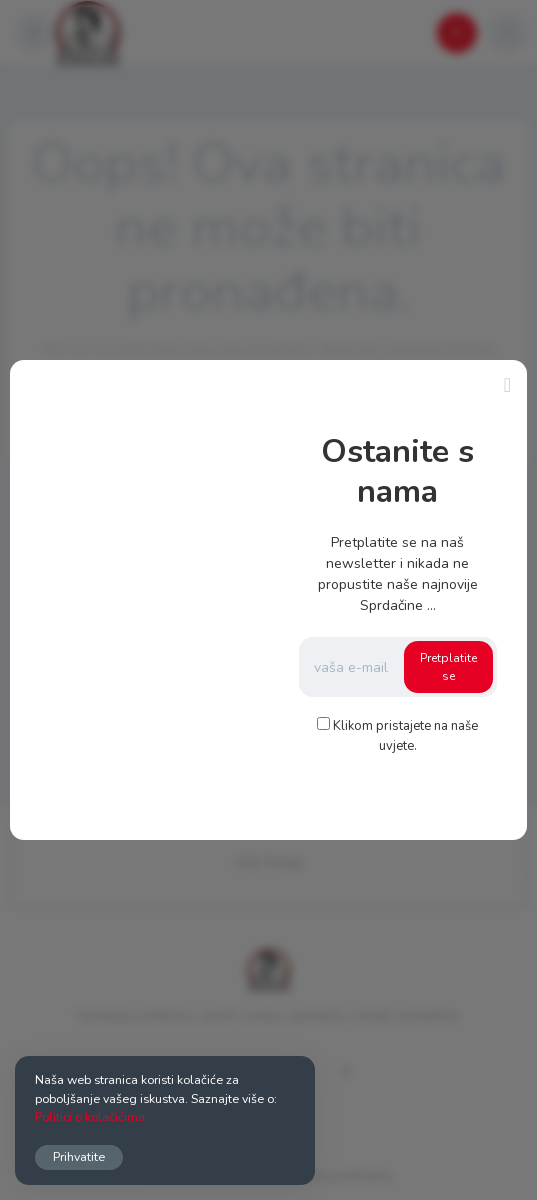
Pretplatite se (448, 667)
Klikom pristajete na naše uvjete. (405, 736)
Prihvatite (79, 1156)
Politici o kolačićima (90, 1116)
